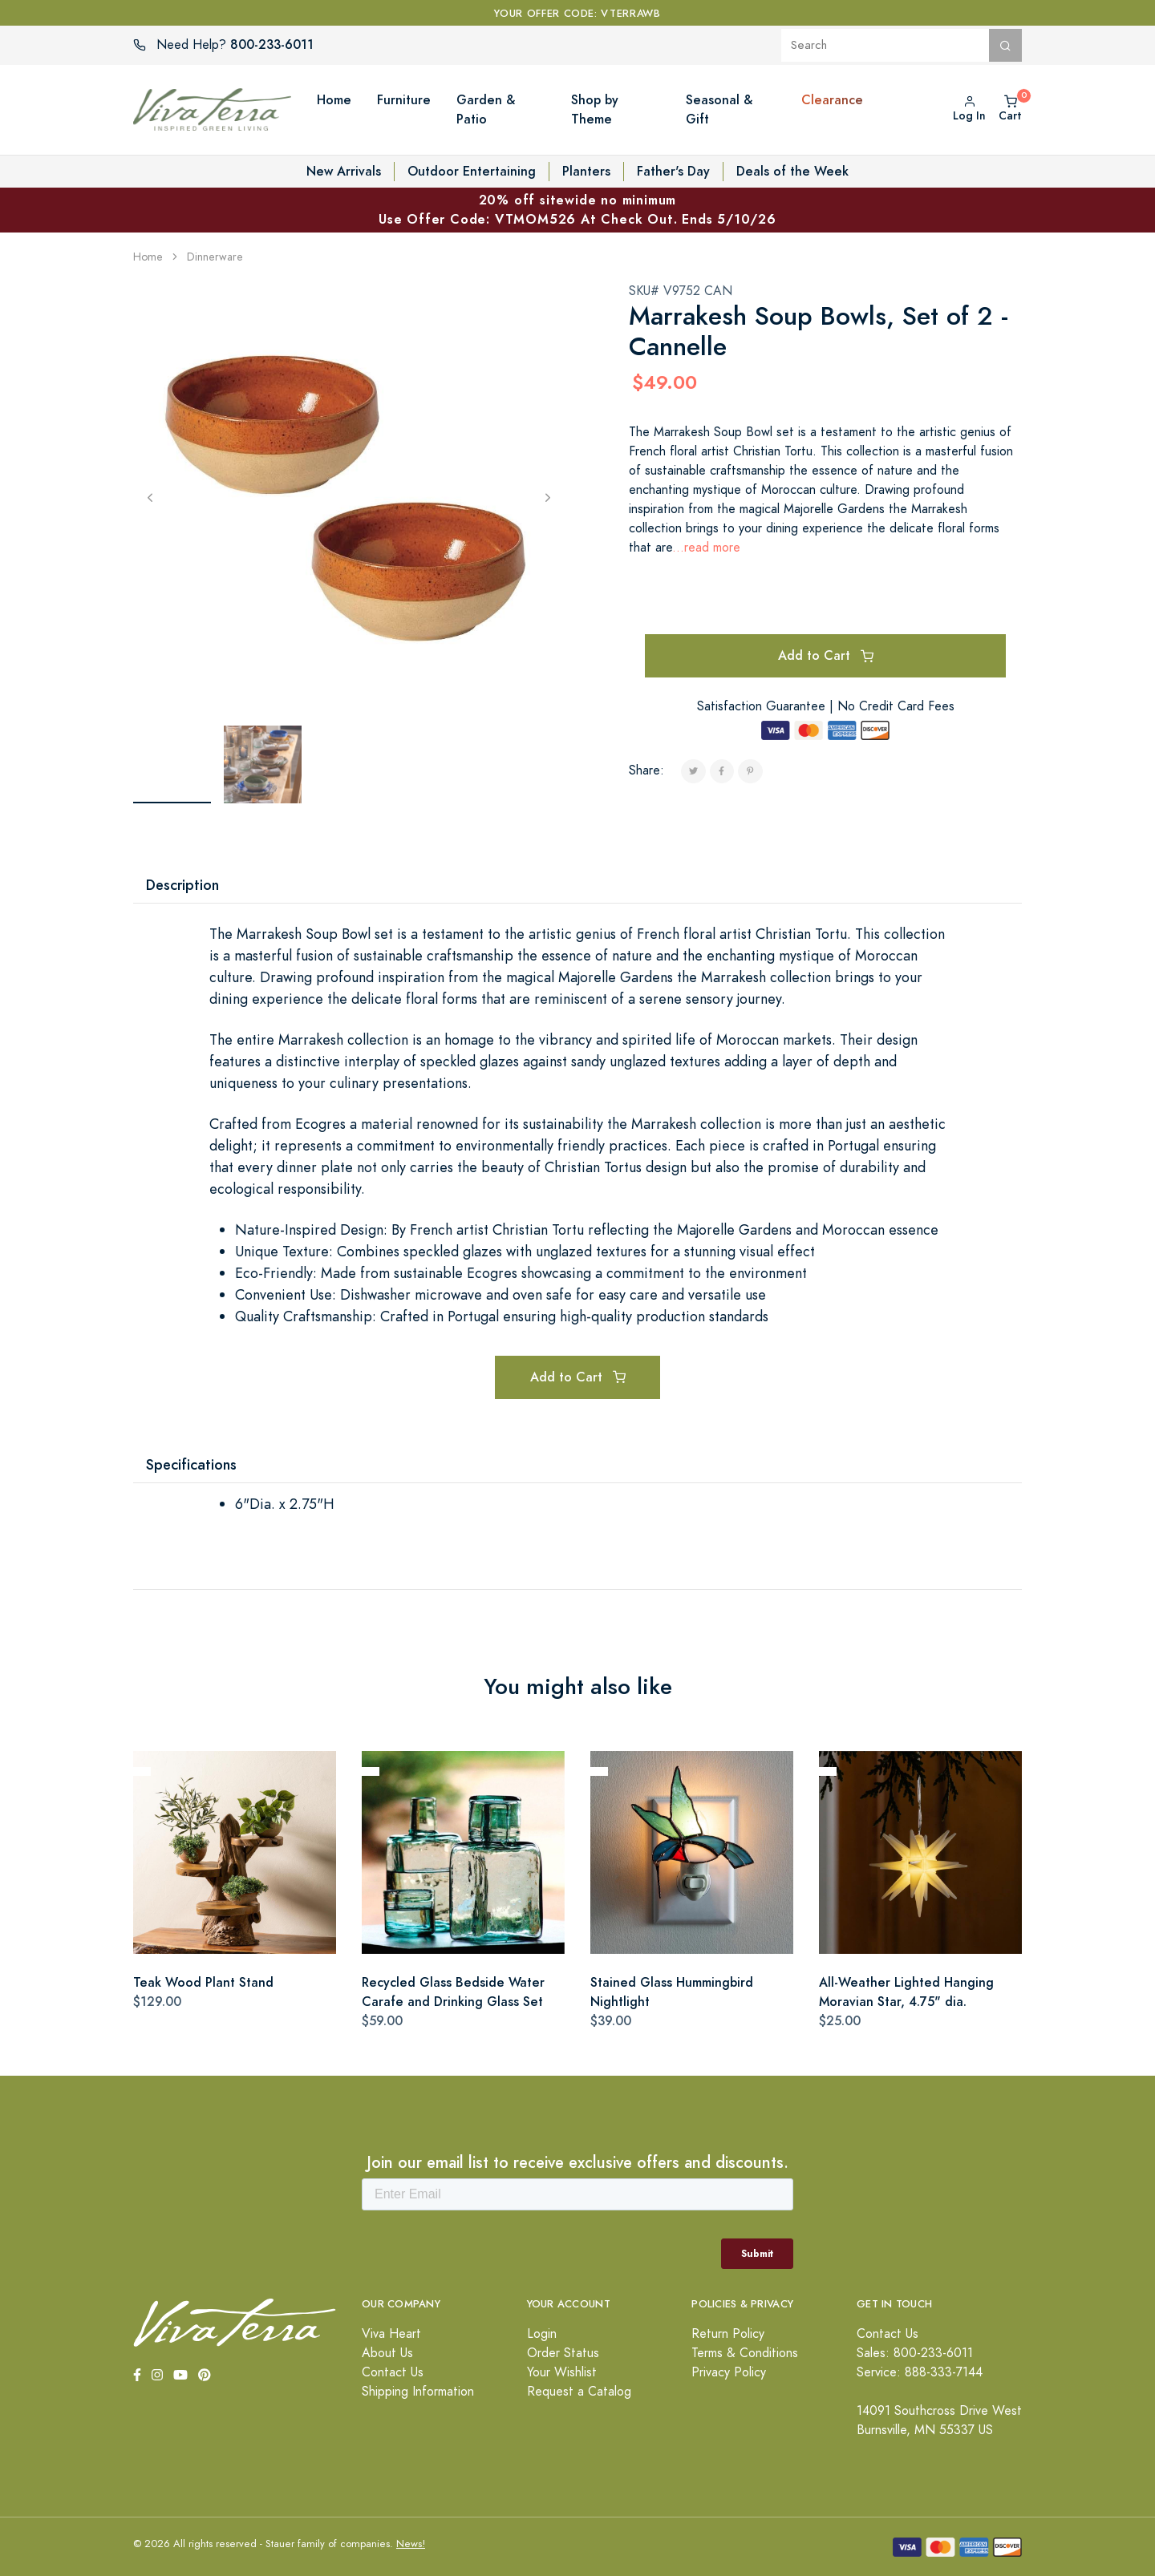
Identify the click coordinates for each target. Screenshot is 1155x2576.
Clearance (832, 100)
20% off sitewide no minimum (577, 210)
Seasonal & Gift (719, 109)
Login (542, 2334)
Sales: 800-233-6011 (915, 2353)
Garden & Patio (485, 109)
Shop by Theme (594, 109)
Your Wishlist (562, 2372)
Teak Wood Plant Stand (203, 1982)
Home (334, 100)
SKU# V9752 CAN (680, 291)
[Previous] (150, 497)
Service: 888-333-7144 (920, 2372)
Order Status (563, 2353)
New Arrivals (343, 171)
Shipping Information (418, 2391)
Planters (586, 171)
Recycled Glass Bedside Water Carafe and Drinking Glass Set (453, 1992)
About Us (387, 2353)
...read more (706, 547)
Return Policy (727, 2334)
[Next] (548, 497)
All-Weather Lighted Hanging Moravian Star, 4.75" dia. (906, 1992)
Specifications (191, 1464)
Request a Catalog (579, 2391)
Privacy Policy (728, 2372)
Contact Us (393, 2372)
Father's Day (673, 171)
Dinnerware (215, 257)
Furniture (404, 100)
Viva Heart (391, 2334)
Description (182, 885)
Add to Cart (825, 655)
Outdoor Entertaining (471, 171)
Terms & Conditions (744, 2353)
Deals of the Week (792, 171)
